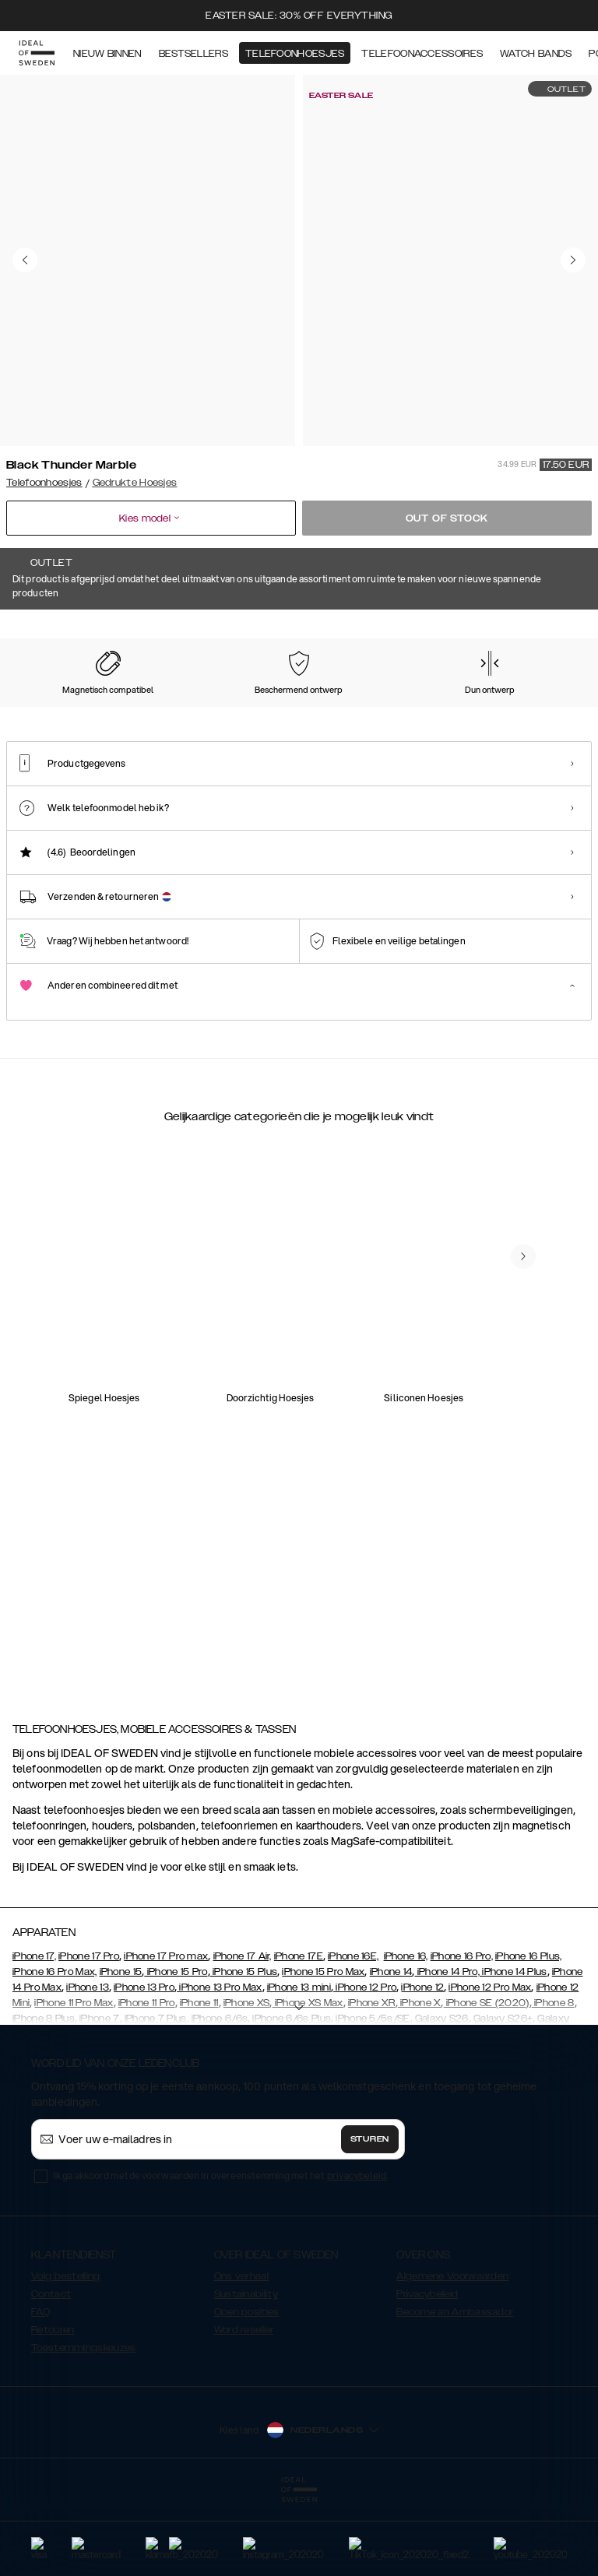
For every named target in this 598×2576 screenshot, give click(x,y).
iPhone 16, (406, 2034)
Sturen (369, 2217)
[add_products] (162, 1399)
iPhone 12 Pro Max (489, 2065)
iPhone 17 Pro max (166, 2034)
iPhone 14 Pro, (447, 2049)
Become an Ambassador (454, 2389)
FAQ (40, 2389)
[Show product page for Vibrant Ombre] (367, 708)
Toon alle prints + (552, 631)
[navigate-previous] (523, 1603)
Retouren (52, 2407)
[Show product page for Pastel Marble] (43, 708)
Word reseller (244, 2407)
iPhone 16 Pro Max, (54, 2049)
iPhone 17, (34, 2034)
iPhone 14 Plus (513, 2049)
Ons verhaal (241, 2354)
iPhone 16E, (353, 2034)
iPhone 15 (121, 2049)
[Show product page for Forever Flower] (124, 708)
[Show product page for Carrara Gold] (286, 708)
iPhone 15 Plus (244, 2049)
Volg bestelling (65, 2354)
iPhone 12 (422, 2065)
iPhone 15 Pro (175, 2049)
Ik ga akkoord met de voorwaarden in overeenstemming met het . (221, 2253)
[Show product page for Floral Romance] (448, 708)
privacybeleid (356, 2253)
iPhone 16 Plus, (528, 2034)
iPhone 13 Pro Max (219, 2065)
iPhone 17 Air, (242, 2034)
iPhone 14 (391, 2049)
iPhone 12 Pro (364, 2065)
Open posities (247, 2389)
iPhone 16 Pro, (462, 2034)
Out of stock (447, 518)
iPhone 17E (298, 2034)
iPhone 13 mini (299, 2065)
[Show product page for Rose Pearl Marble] (205, 708)
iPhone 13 (87, 2065)
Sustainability (246, 2372)
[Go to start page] (37, 52)
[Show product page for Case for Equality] (529, 708)
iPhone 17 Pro (88, 2034)
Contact (51, 2372)
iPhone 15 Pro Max (323, 2049)
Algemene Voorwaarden (452, 2354)
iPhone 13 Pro (144, 2065)
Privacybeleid (427, 2372)
